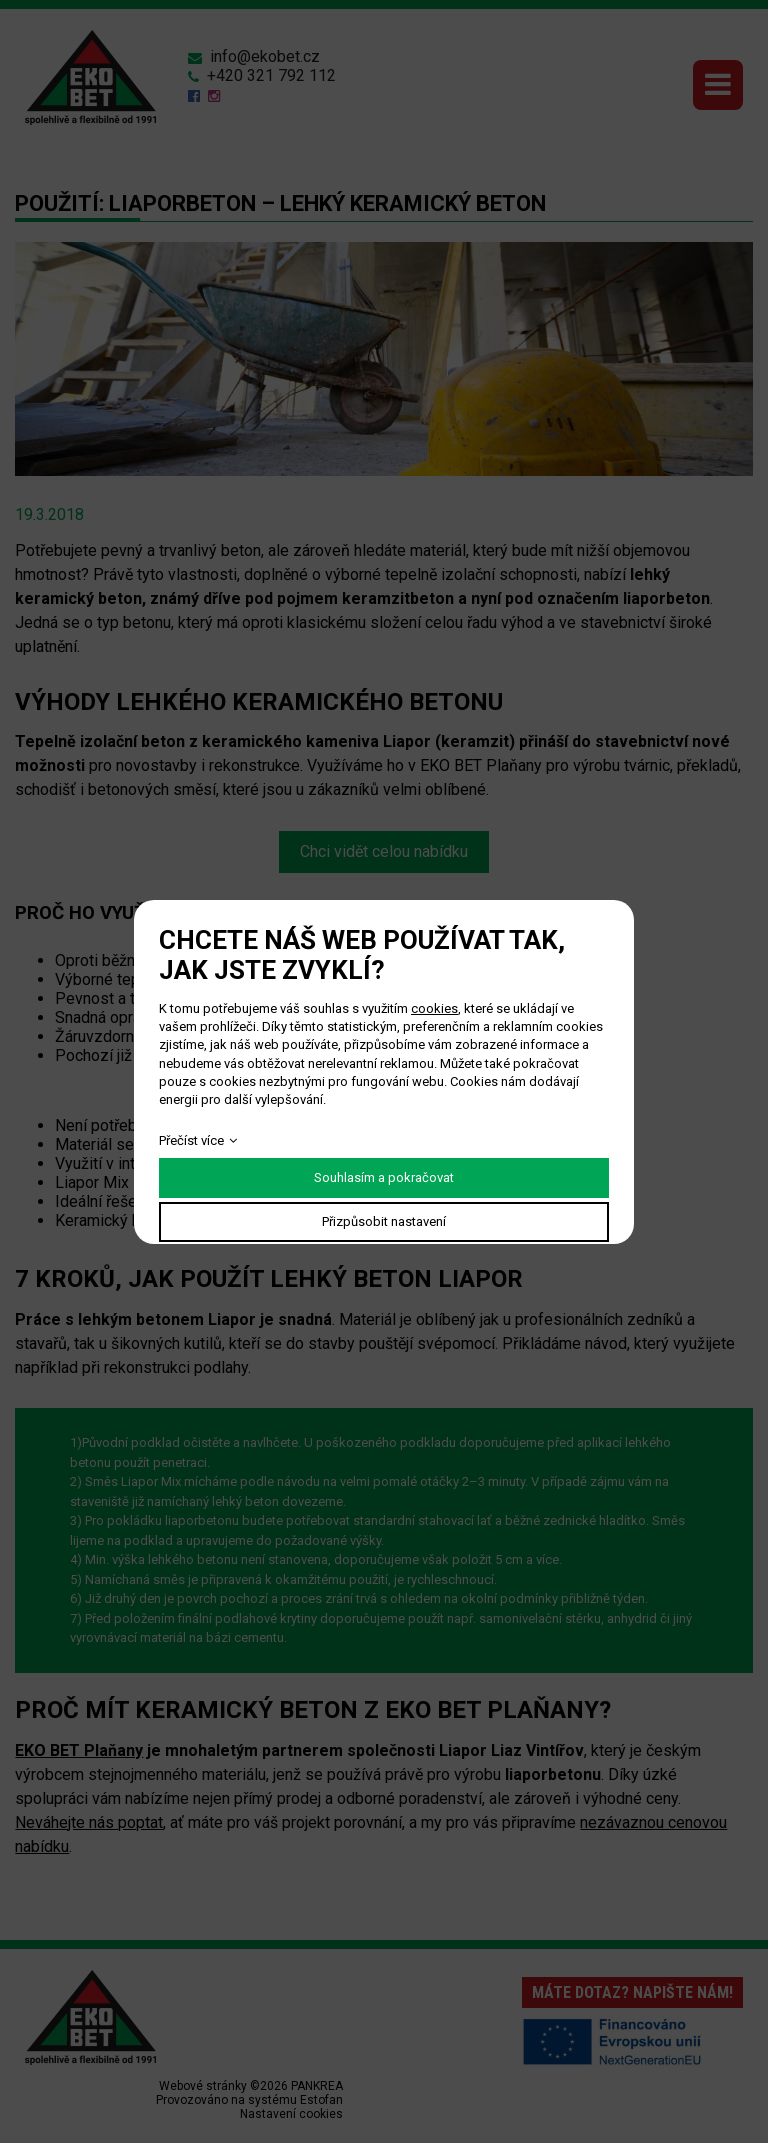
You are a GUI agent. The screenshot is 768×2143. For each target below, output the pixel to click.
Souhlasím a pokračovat (384, 1177)
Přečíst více (191, 1140)
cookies (434, 1008)
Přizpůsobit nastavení (384, 1221)
